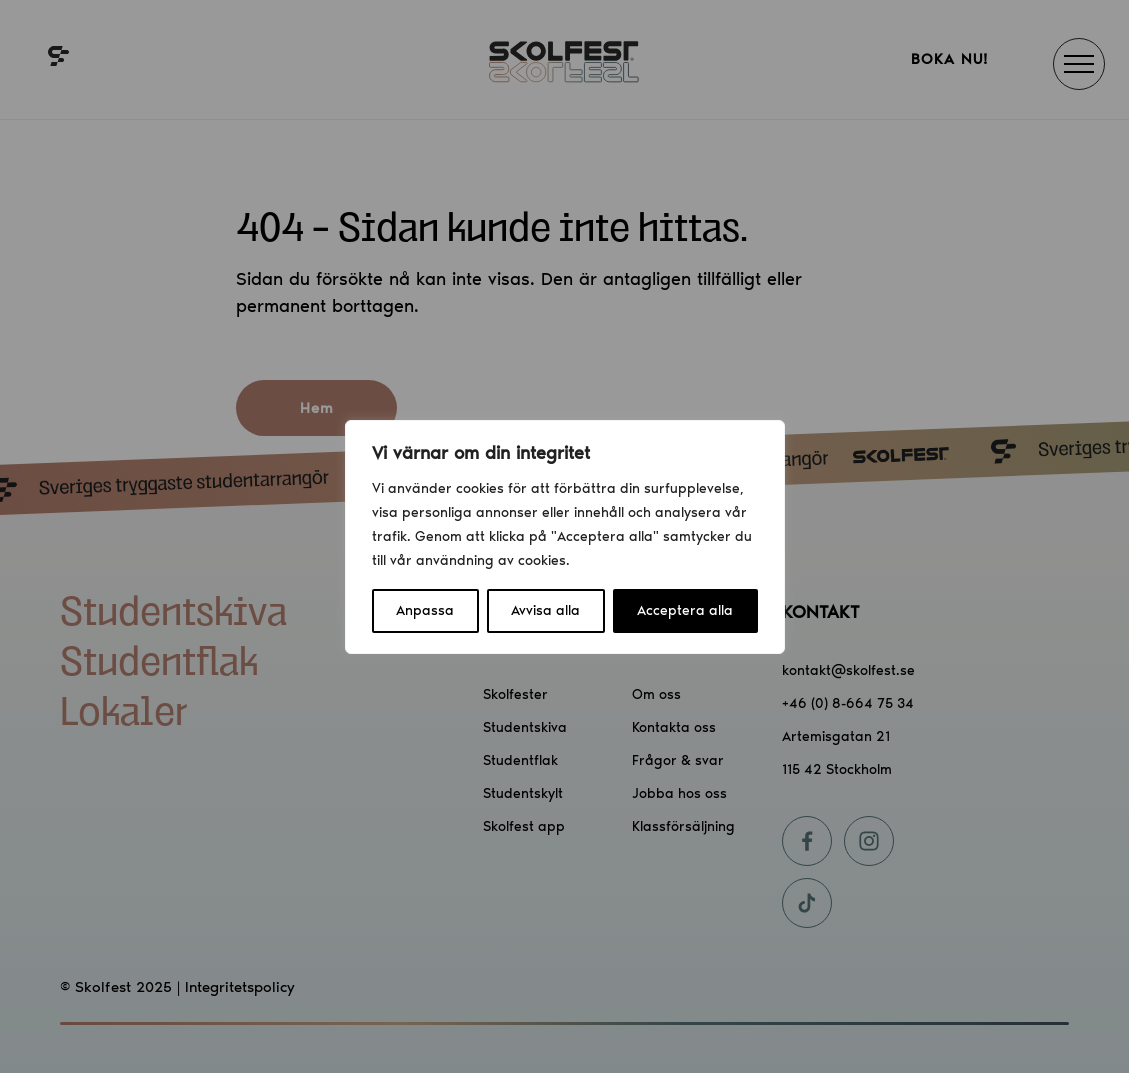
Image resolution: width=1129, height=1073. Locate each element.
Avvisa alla (545, 610)
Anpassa (425, 610)
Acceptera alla (685, 610)
